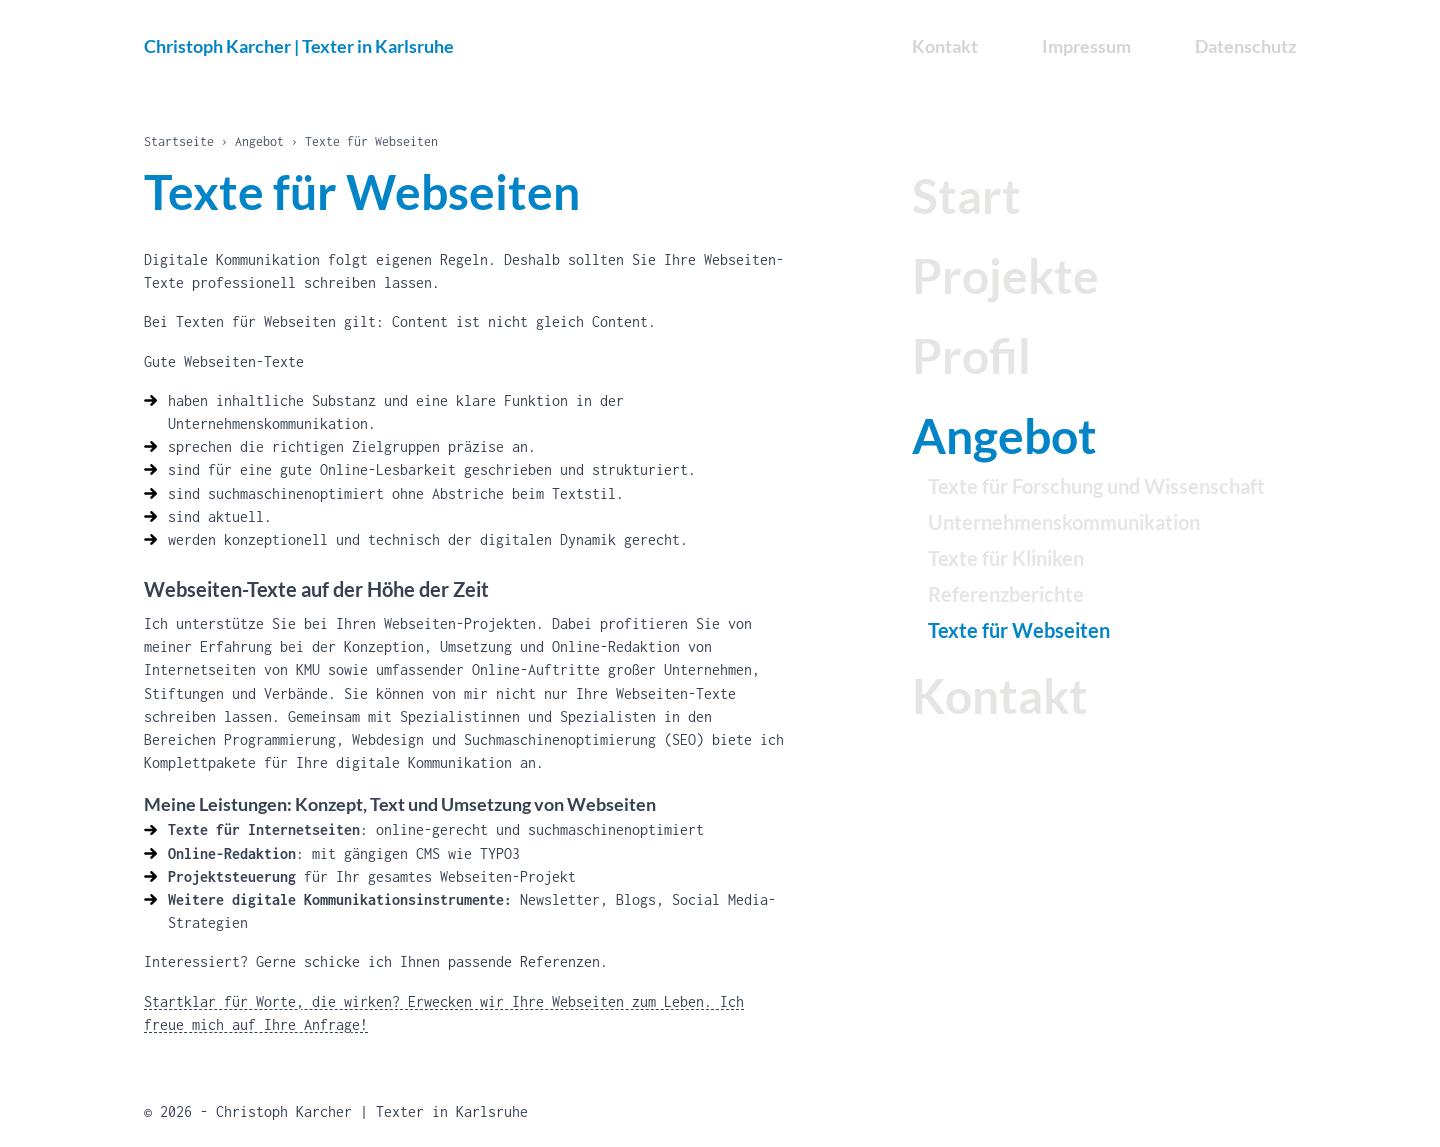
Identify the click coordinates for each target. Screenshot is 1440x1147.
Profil (971, 355)
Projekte (1005, 275)
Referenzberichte (1006, 594)
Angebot (259, 141)
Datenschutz (1245, 46)
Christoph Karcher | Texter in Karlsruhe (299, 46)
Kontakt (1000, 695)
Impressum (1086, 46)
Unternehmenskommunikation (1064, 522)
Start (966, 195)
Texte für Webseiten (1019, 630)
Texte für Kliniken (1006, 558)
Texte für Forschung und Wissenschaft (1096, 486)
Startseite (179, 141)
